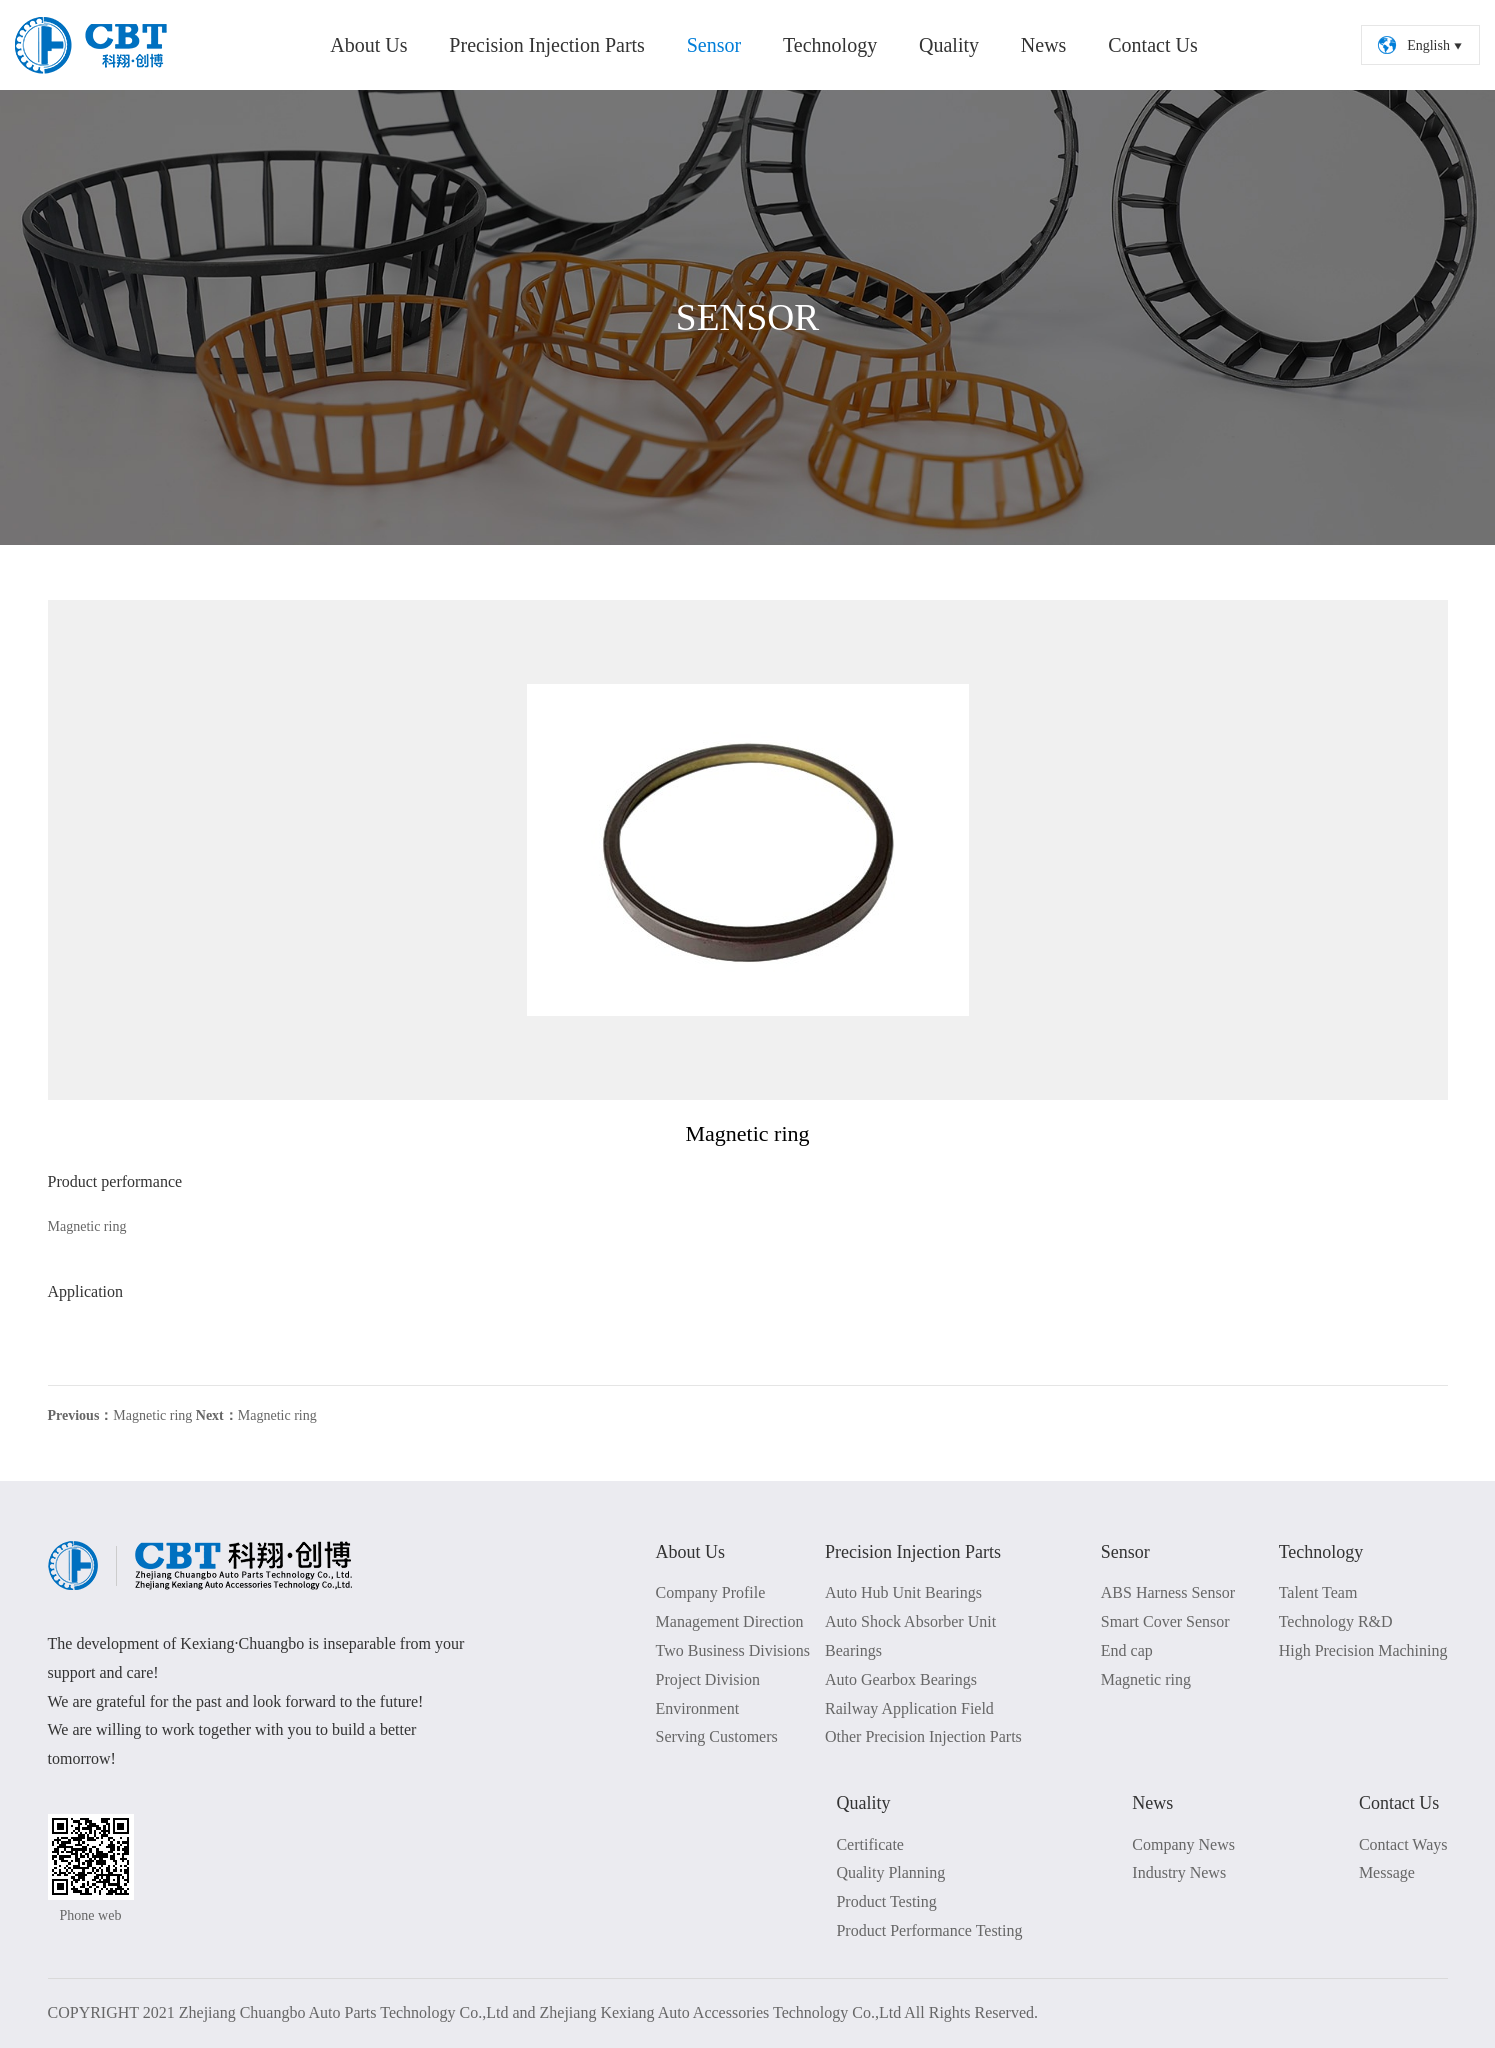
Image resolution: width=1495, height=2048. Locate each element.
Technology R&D (1336, 1621)
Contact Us (1152, 45)
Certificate (870, 1844)
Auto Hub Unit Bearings (903, 1592)
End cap (1127, 1650)
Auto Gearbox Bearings (901, 1679)
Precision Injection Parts (547, 45)
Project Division (708, 1679)
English (1421, 45)
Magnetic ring (120, 1415)
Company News (1183, 1844)
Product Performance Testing (929, 1930)
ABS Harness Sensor (1168, 1592)
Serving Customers (717, 1736)
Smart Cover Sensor (1165, 1621)
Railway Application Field (909, 1708)
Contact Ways (1403, 1844)
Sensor (714, 45)
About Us (368, 45)
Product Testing (886, 1901)
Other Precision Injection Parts (923, 1736)
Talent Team (1318, 1592)
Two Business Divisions (733, 1650)
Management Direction (730, 1621)
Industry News (1179, 1872)
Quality (949, 45)
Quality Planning (890, 1872)
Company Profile (711, 1592)
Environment (698, 1708)
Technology (830, 45)
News (1044, 45)
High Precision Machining (1363, 1650)
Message (1387, 1872)
